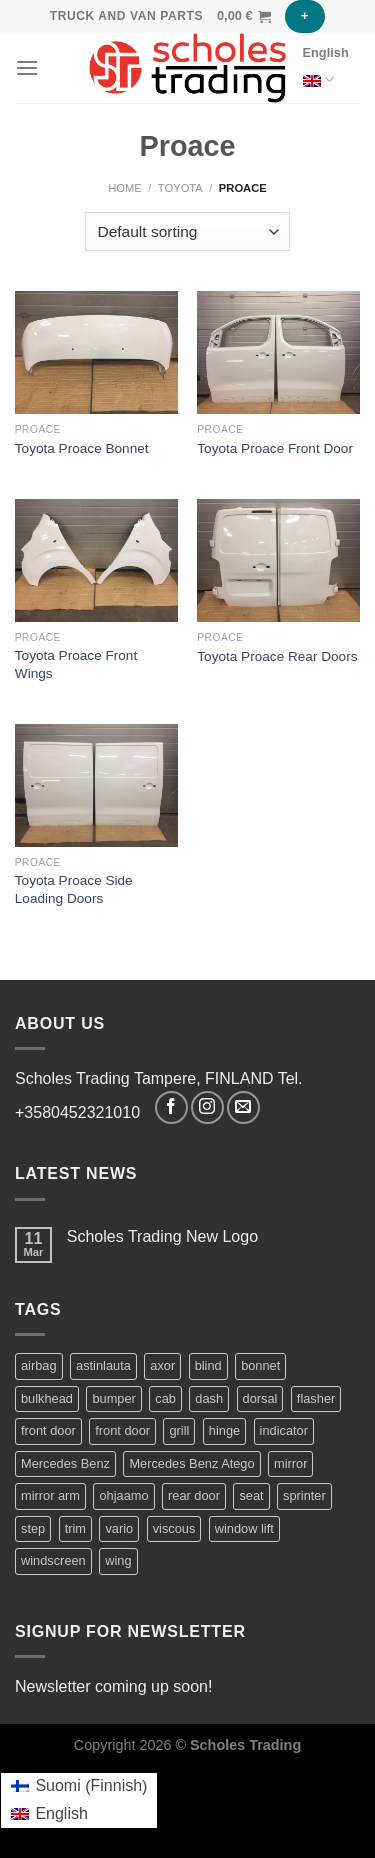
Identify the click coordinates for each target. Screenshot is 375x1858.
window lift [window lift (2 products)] (244, 1528)
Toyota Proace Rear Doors (277, 656)
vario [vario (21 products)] (119, 1528)
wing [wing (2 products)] (118, 1560)
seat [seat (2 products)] (251, 1495)
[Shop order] (187, 231)
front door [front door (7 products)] (122, 1430)
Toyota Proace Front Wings (76, 664)
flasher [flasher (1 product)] (316, 1398)
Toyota (180, 188)
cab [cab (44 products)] (165, 1398)
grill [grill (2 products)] (179, 1430)
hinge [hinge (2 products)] (224, 1430)
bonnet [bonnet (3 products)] (260, 1365)
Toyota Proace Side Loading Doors (74, 889)
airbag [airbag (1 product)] (39, 1365)
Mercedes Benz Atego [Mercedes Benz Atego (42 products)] (191, 1463)
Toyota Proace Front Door (275, 448)
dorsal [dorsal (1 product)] (260, 1398)
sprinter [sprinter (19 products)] (304, 1495)
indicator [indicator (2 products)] (284, 1430)
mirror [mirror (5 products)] (290, 1463)
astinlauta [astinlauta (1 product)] (103, 1365)
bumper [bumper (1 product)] (113, 1398)
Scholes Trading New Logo (162, 1236)
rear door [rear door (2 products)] (194, 1495)
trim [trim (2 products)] (75, 1528)
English (326, 70)
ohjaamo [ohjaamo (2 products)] (123, 1495)
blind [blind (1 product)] (208, 1365)
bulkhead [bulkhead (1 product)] (47, 1398)
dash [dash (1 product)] (209, 1398)
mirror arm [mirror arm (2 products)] (50, 1495)
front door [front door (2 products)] (48, 1430)
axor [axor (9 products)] (162, 1365)
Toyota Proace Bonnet (82, 448)
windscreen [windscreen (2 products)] (53, 1560)
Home (125, 188)
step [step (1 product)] (33, 1528)
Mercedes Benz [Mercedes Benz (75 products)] (65, 1463)
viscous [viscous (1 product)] (174, 1528)
